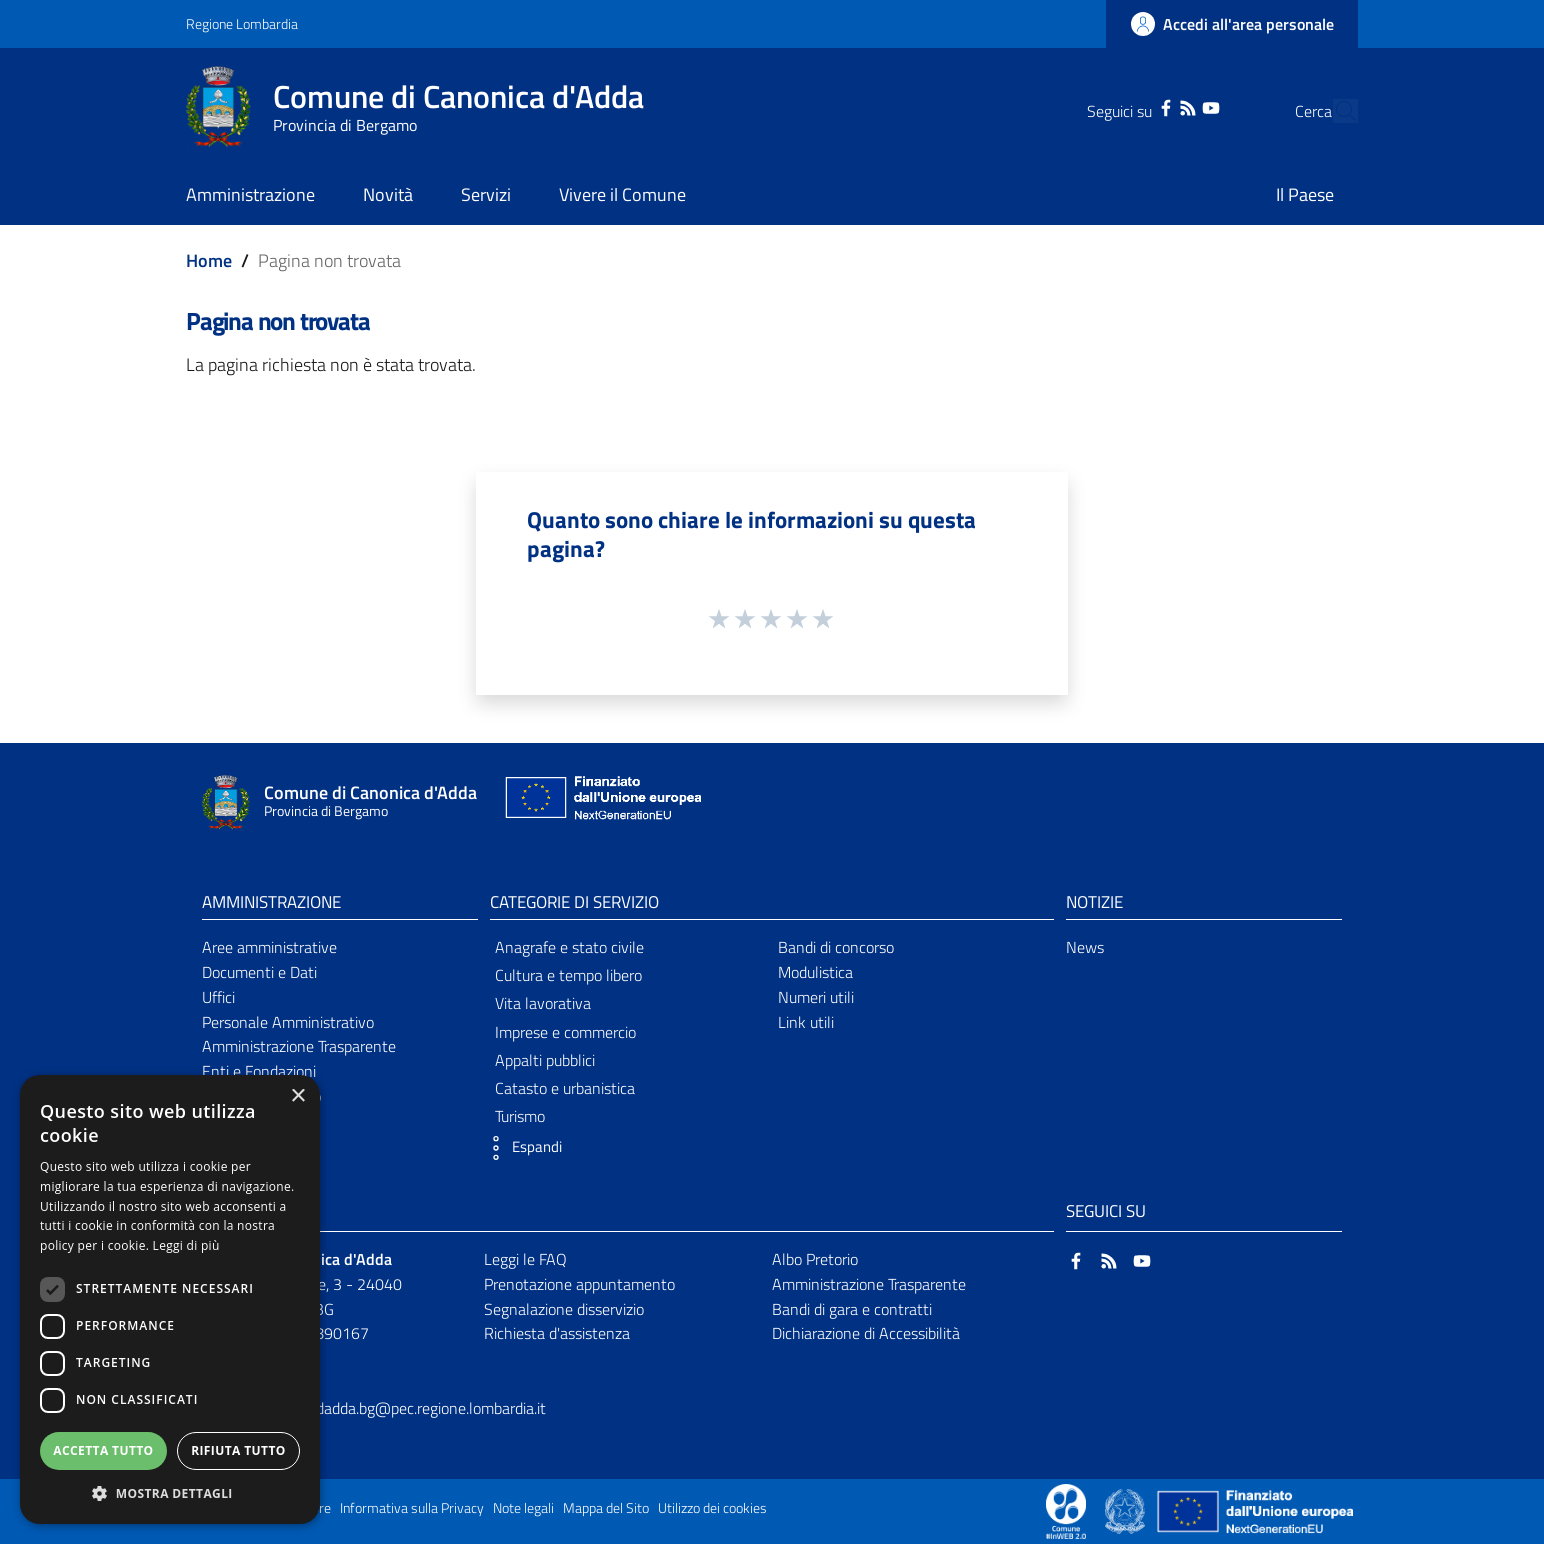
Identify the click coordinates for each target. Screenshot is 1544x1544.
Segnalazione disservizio (564, 1309)
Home (209, 260)
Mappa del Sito (606, 1508)
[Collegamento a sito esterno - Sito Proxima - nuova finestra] (1066, 1510)
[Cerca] (1334, 111)
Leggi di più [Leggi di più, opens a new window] (186, 1245)
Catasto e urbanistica (565, 1088)
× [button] (297, 1096)
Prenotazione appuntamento (579, 1284)
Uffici (218, 997)
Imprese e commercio (565, 1032)
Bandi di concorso (836, 947)
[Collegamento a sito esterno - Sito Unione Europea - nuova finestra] (601, 802)
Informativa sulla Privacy (412, 1508)
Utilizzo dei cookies (712, 1508)
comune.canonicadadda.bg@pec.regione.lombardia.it (373, 1408)
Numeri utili (816, 997)
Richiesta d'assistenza (557, 1333)
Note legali (523, 1508)
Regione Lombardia (242, 23)
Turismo (520, 1116)
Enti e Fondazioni (259, 1071)
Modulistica (815, 972)
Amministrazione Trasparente (299, 1046)
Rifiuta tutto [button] (238, 1450)
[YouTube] (1172, 106)
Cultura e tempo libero (568, 975)
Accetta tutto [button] (103, 1450)
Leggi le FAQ (525, 1259)
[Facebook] (1128, 106)
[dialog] (170, 1299)
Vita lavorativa (543, 1003)
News (1085, 947)
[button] (521, 1148)
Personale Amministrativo (288, 1022)
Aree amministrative (269, 947)
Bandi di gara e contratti (852, 1309)
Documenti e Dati (259, 972)
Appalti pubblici (545, 1060)
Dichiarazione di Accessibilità (866, 1333)
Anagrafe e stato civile (569, 947)
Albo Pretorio (815, 1259)
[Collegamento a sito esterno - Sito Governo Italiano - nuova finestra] (1126, 1510)
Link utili (806, 1022)
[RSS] (1150, 106)
